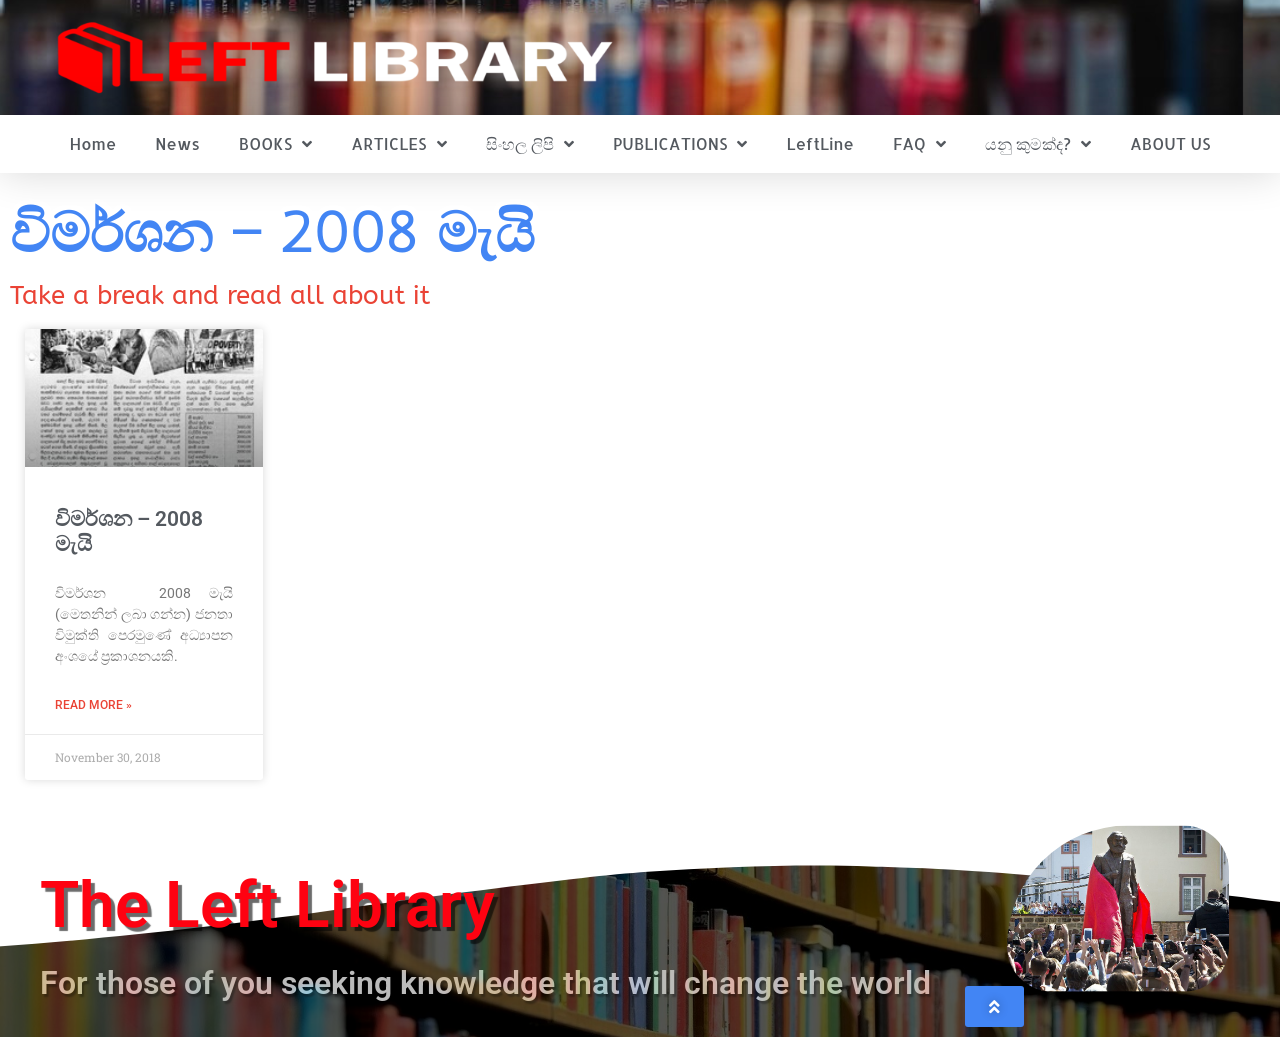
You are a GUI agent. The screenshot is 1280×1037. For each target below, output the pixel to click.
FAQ (919, 144)
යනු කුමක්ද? (1038, 144)
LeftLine (820, 143)
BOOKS (275, 144)
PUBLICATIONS (680, 144)
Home (93, 143)
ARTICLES (398, 144)
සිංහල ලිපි (530, 144)
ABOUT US (1170, 143)
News (177, 143)
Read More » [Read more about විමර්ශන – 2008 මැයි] (93, 705)
